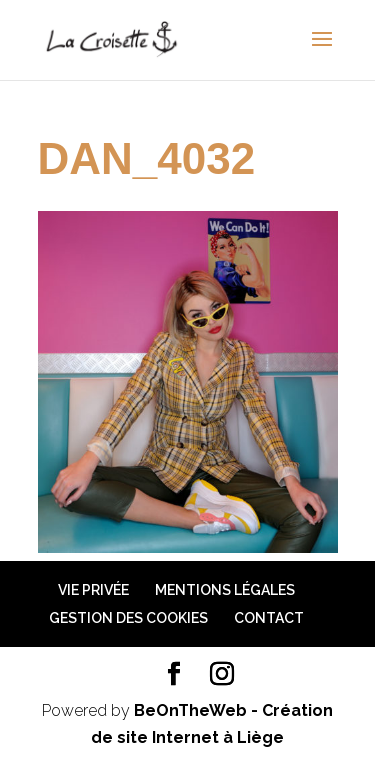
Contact (269, 618)
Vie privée (93, 590)
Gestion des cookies (128, 618)
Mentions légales (225, 590)
